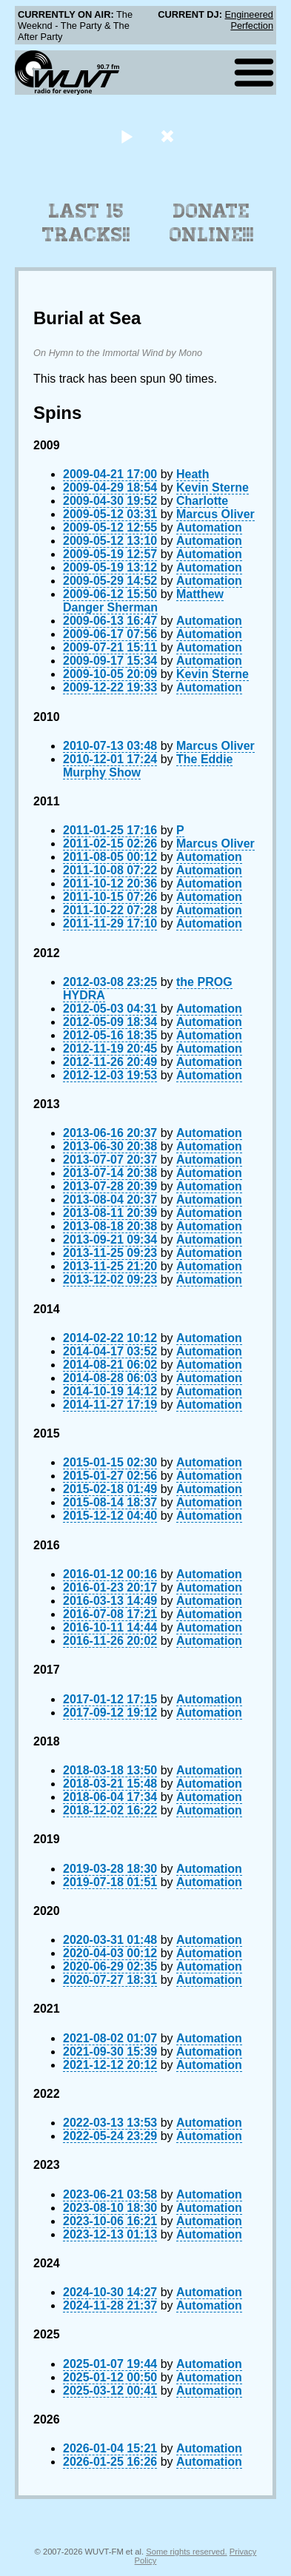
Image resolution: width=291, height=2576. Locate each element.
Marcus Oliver (215, 514)
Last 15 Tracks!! (86, 222)
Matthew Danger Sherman (143, 601)
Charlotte (202, 500)
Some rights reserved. (186, 2551)
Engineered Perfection (249, 20)
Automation (209, 527)
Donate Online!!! (212, 222)
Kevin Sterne (212, 487)
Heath (192, 474)
